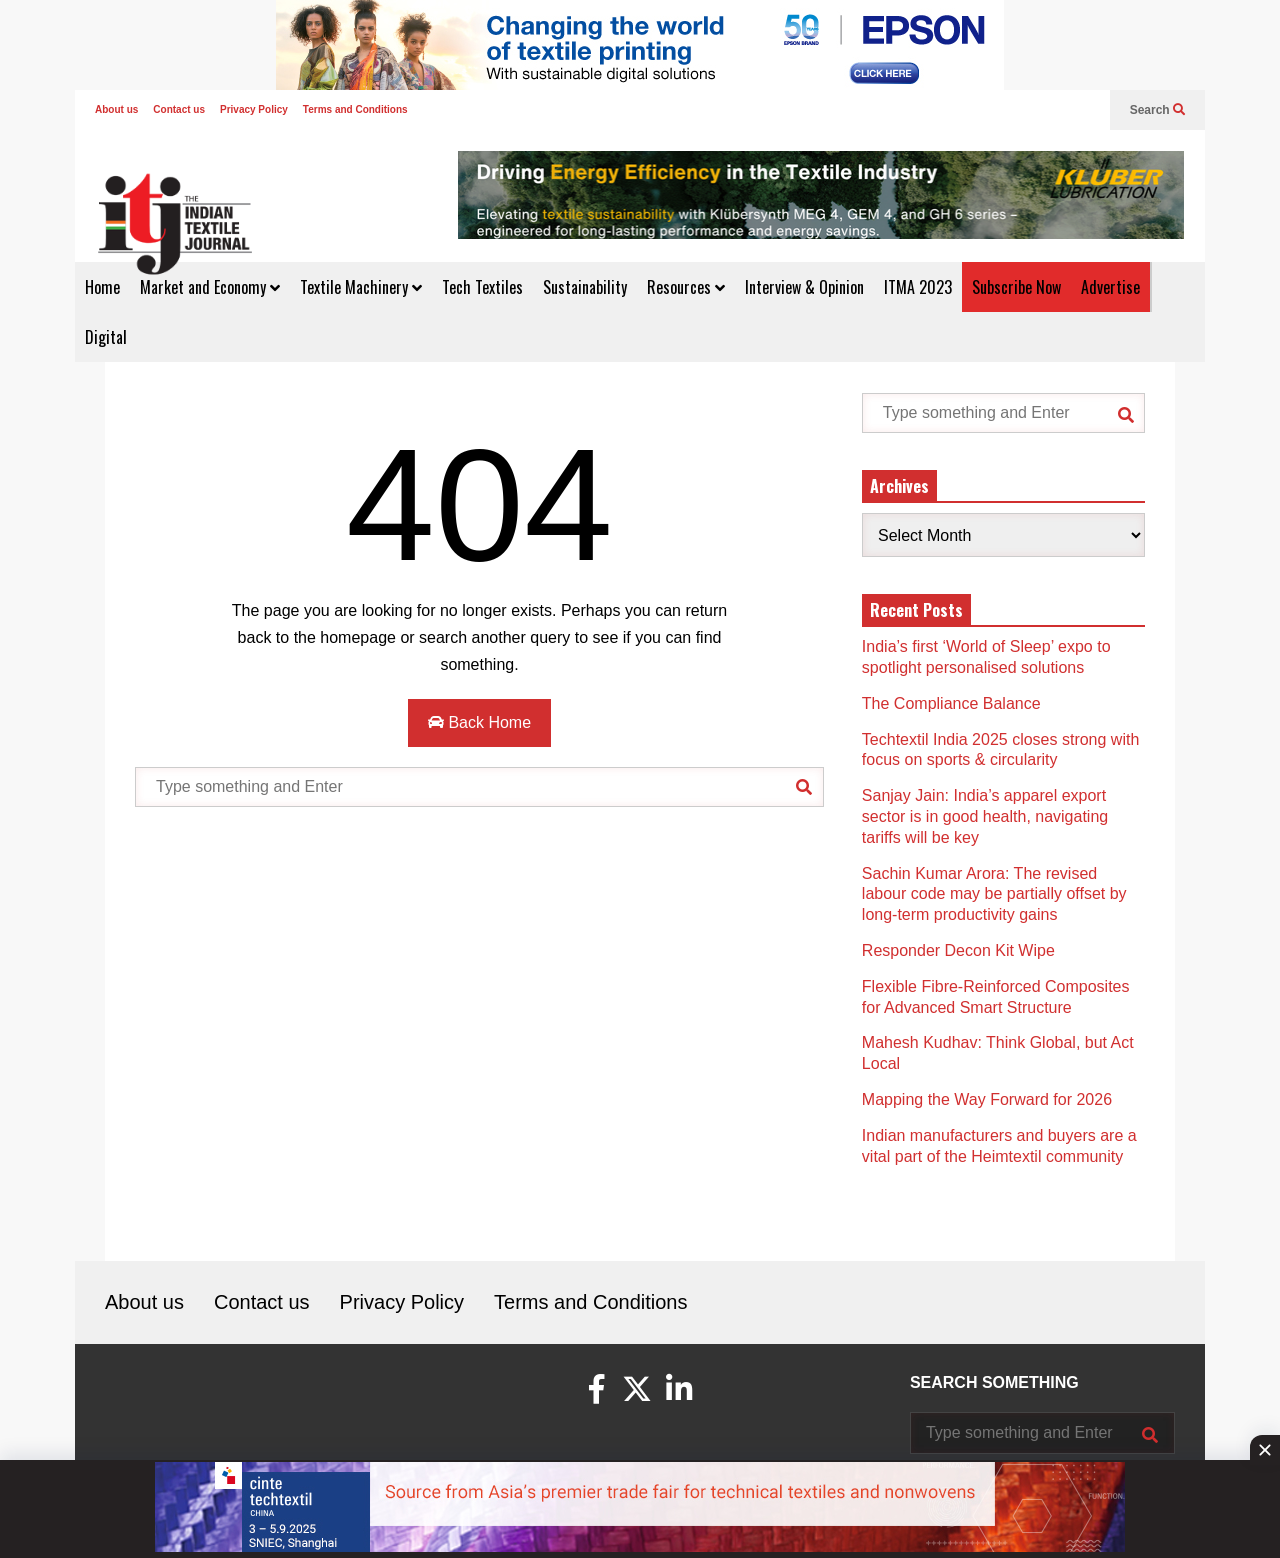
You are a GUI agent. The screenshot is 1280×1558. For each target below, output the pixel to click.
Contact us (179, 109)
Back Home (479, 722)
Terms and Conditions (355, 109)
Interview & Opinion (804, 287)
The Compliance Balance (951, 703)
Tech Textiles (482, 287)
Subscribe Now (1016, 287)
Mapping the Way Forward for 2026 (987, 1099)
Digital (106, 337)
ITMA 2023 (918, 287)
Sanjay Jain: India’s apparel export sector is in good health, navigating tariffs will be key (985, 816)
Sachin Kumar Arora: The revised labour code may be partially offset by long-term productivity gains (994, 894)
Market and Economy (210, 287)
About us (116, 109)
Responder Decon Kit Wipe (958, 950)
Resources (686, 287)
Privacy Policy (254, 109)
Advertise (1110, 287)
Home (102, 287)
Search (1157, 110)
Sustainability (585, 287)
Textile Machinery (361, 287)
